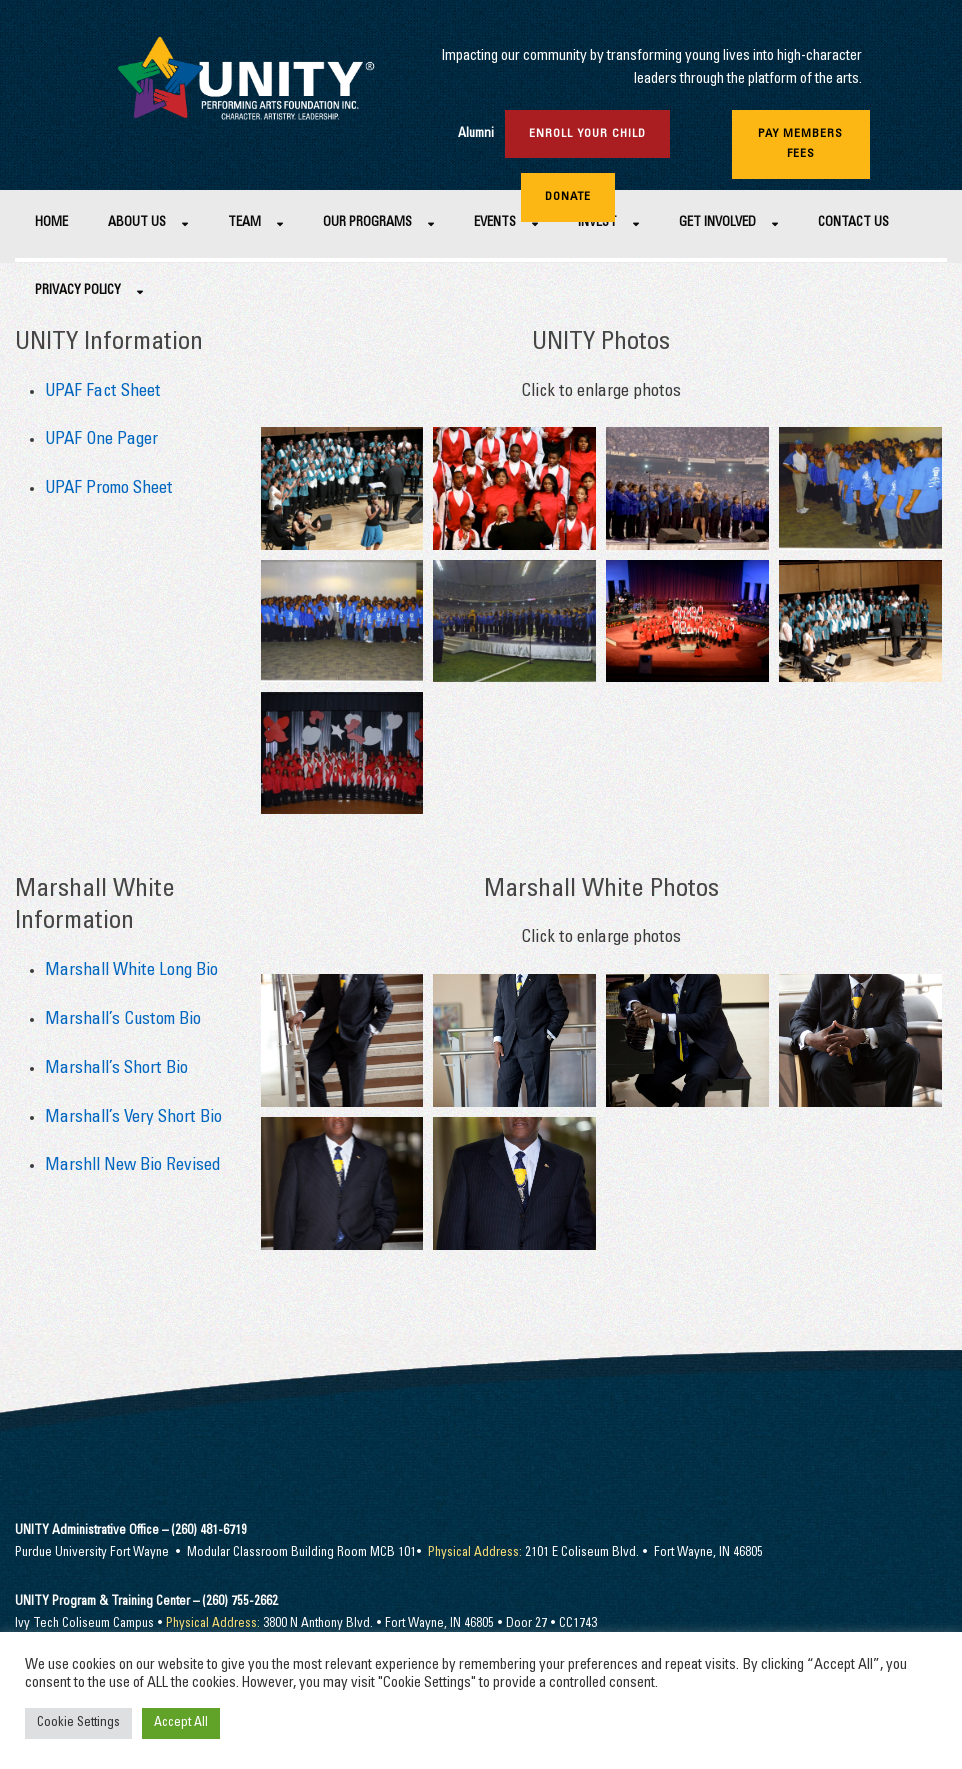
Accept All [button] (181, 1723)
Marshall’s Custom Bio (123, 1020)
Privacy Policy (78, 291)
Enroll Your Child (587, 134)
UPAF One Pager (101, 440)
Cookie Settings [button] (78, 1723)
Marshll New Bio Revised (132, 1166)
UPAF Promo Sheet (109, 489)
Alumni (476, 134)
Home (51, 223)
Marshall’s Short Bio (116, 1069)
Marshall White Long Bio (131, 971)
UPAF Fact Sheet (103, 392)
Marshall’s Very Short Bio (133, 1118)
